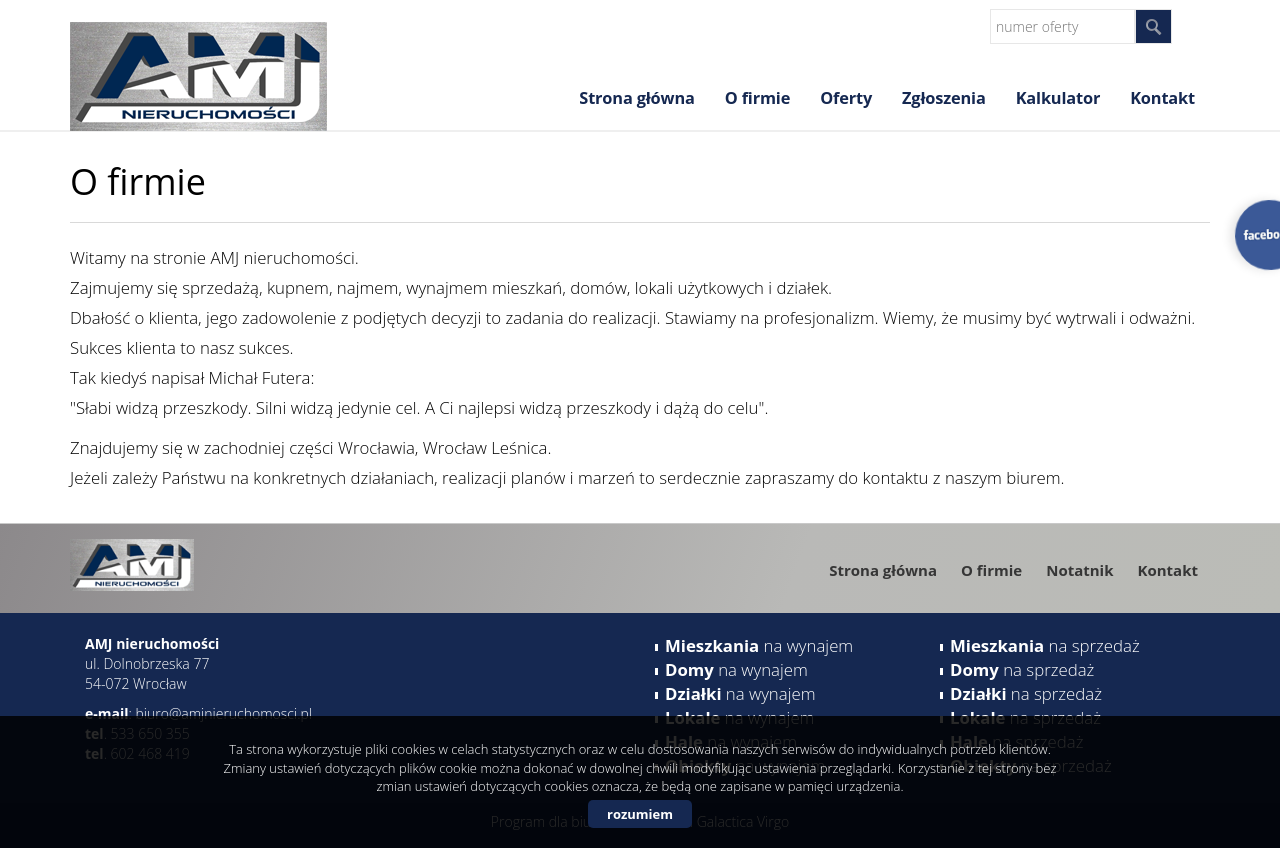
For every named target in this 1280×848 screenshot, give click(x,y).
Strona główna (636, 98)
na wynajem (759, 645)
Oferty (846, 98)
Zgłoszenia (944, 98)
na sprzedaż (1045, 645)
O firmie (757, 98)
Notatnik (1079, 570)
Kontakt (1162, 98)
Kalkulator (1058, 98)
